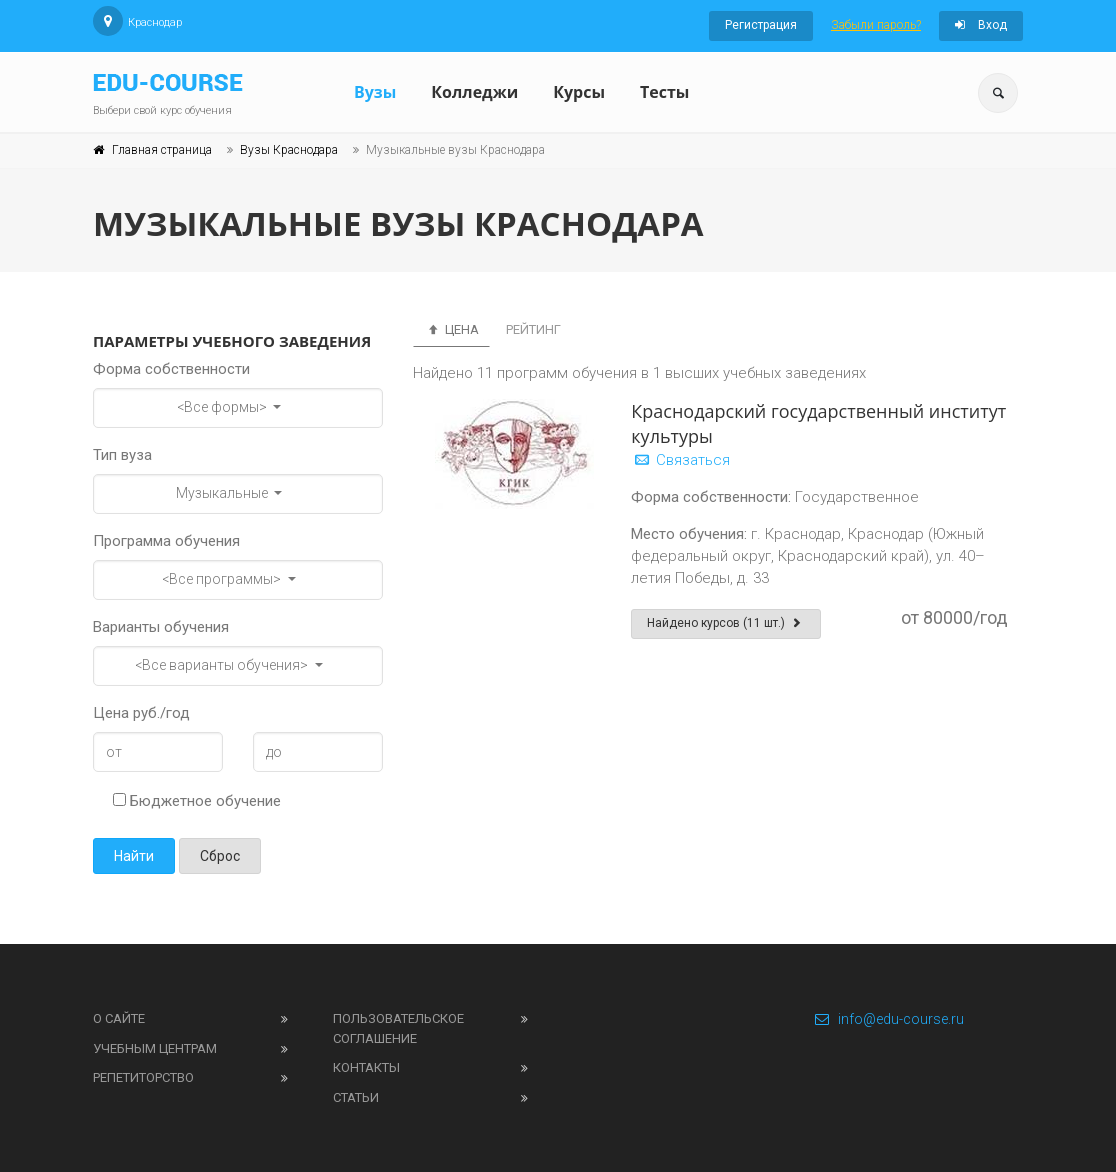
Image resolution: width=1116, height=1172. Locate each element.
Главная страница (162, 150)
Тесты (664, 92)
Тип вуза (122, 455)
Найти (134, 856)
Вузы (375, 92)
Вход (981, 25)
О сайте (119, 1018)
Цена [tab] (451, 329)
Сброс (220, 856)
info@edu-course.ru (888, 1019)
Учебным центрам (155, 1048)
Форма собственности (171, 369)
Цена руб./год (141, 713)
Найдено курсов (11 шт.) (726, 623)
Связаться (680, 460)
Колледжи (474, 92)
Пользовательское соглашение (398, 1028)
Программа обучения (166, 541)
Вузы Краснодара (289, 150)
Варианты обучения (161, 627)
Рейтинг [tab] (533, 329)
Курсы (579, 92)
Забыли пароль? (876, 25)
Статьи (356, 1097)
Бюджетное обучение (197, 801)
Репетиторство (143, 1077)
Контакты (366, 1067)
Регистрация (761, 25)
